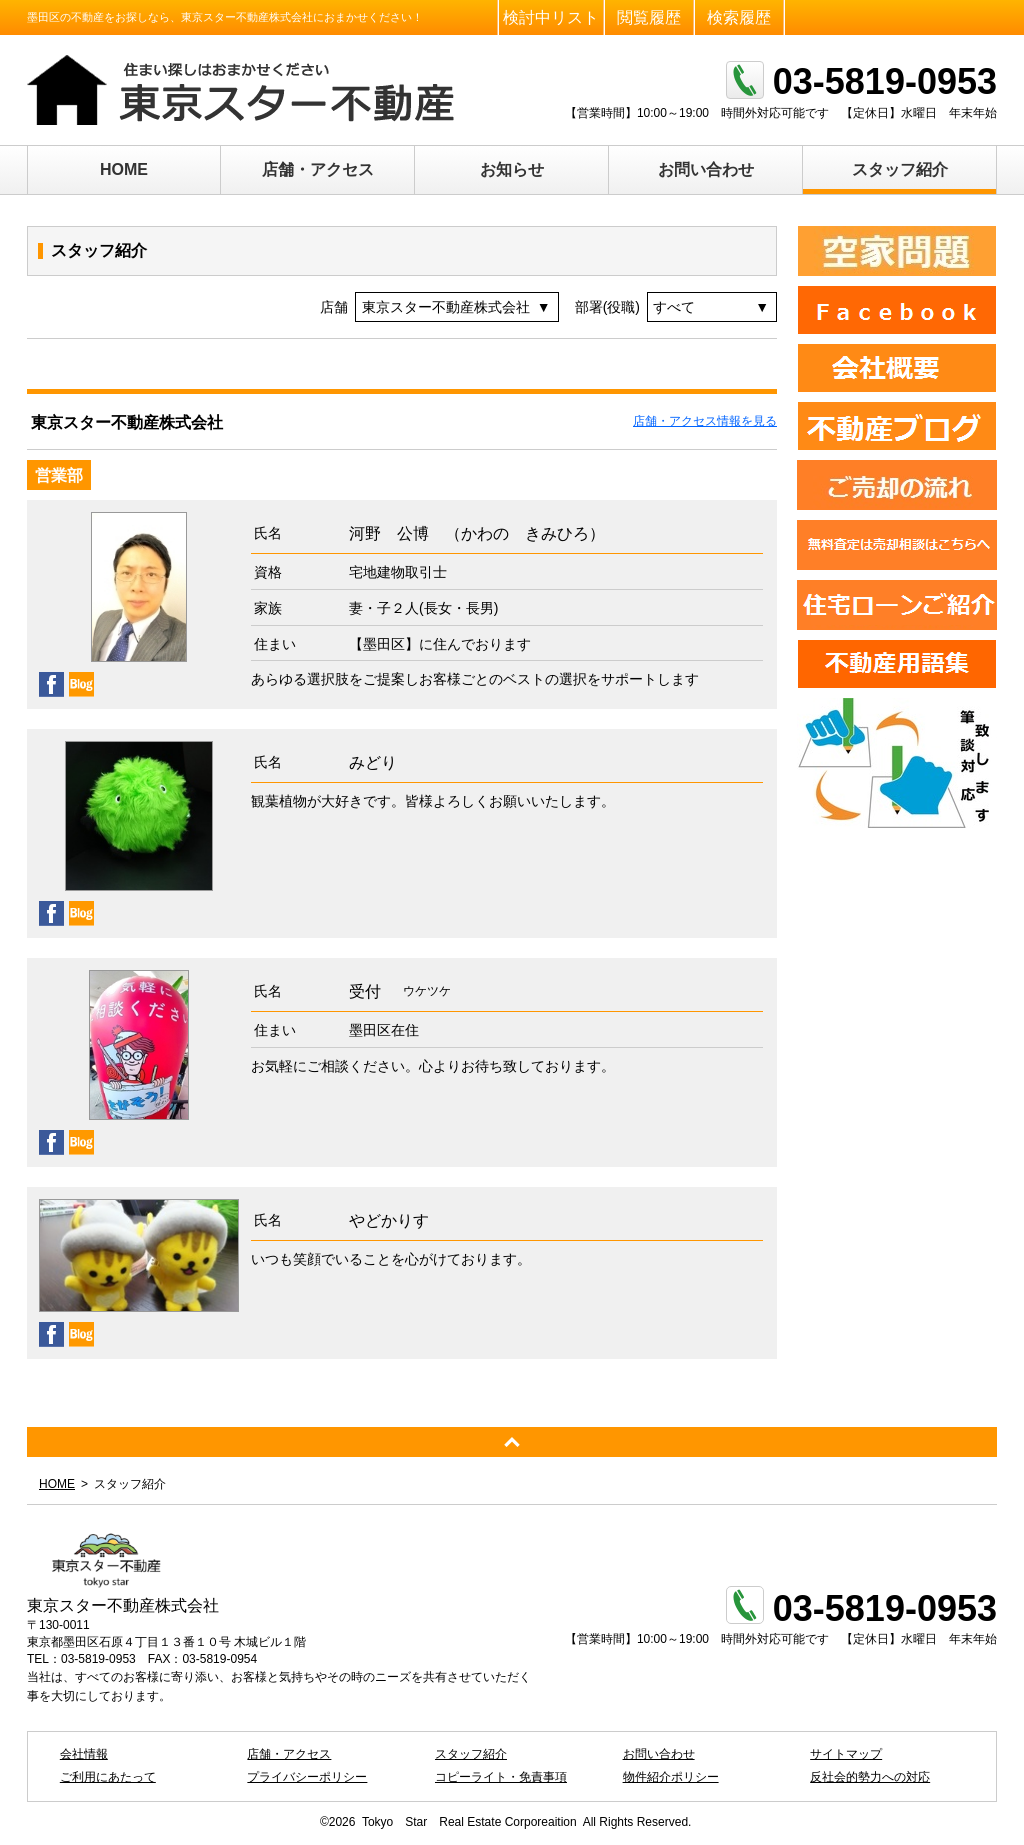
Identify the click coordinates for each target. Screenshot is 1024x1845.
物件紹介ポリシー (671, 1777)
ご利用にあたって (108, 1777)
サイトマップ (846, 1754)
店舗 (334, 307)
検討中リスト (551, 17)
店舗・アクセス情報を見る (705, 421)
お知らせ (512, 169)
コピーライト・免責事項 (501, 1777)
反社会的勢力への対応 (870, 1777)
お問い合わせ (706, 169)
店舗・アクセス (318, 169)
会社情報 (84, 1754)
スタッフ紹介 (900, 169)
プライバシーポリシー (307, 1777)
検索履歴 (739, 17)
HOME (124, 169)
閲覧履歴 (649, 17)
